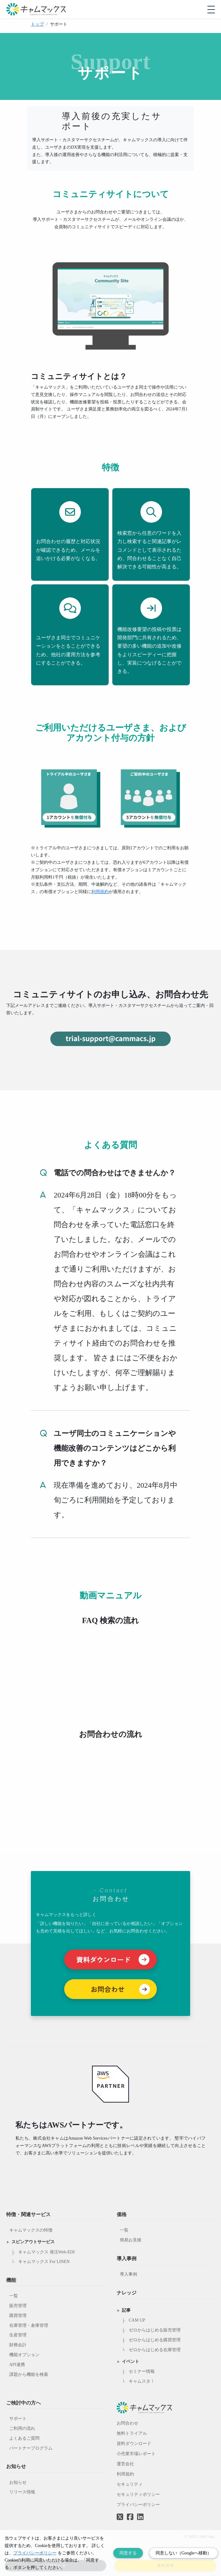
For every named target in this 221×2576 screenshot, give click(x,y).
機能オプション (24, 2354)
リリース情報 (22, 2492)
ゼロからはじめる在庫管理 (155, 2349)
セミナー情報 (142, 2371)
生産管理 (18, 2335)
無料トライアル (132, 2433)
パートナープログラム (30, 2448)
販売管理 (18, 2305)
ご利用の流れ (22, 2428)
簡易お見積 (130, 2240)
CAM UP (137, 2320)
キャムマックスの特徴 (30, 2230)
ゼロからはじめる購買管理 (155, 2340)
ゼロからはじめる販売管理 (155, 2330)
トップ (37, 24)
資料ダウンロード (134, 2443)
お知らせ (18, 2482)
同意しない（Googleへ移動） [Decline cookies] (183, 2553)
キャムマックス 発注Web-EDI (46, 2252)
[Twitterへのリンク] (120, 2512)
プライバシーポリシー (138, 2504)
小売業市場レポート (136, 2453)
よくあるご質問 (24, 2438)
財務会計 (18, 2345)
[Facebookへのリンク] (130, 2512)
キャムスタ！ (142, 2381)
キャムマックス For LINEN (43, 2261)
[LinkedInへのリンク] (140, 2517)
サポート (18, 2418)
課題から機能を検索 (28, 2374)
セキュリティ (130, 2484)
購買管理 (18, 2315)
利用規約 (100, 891)
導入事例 (128, 2274)
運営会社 (125, 2464)
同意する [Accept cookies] (128, 2553)
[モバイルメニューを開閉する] (211, 9)
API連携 (17, 2364)
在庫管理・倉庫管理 (28, 2325)
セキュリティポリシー (138, 2494)
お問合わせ (127, 2423)
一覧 (13, 2296)
